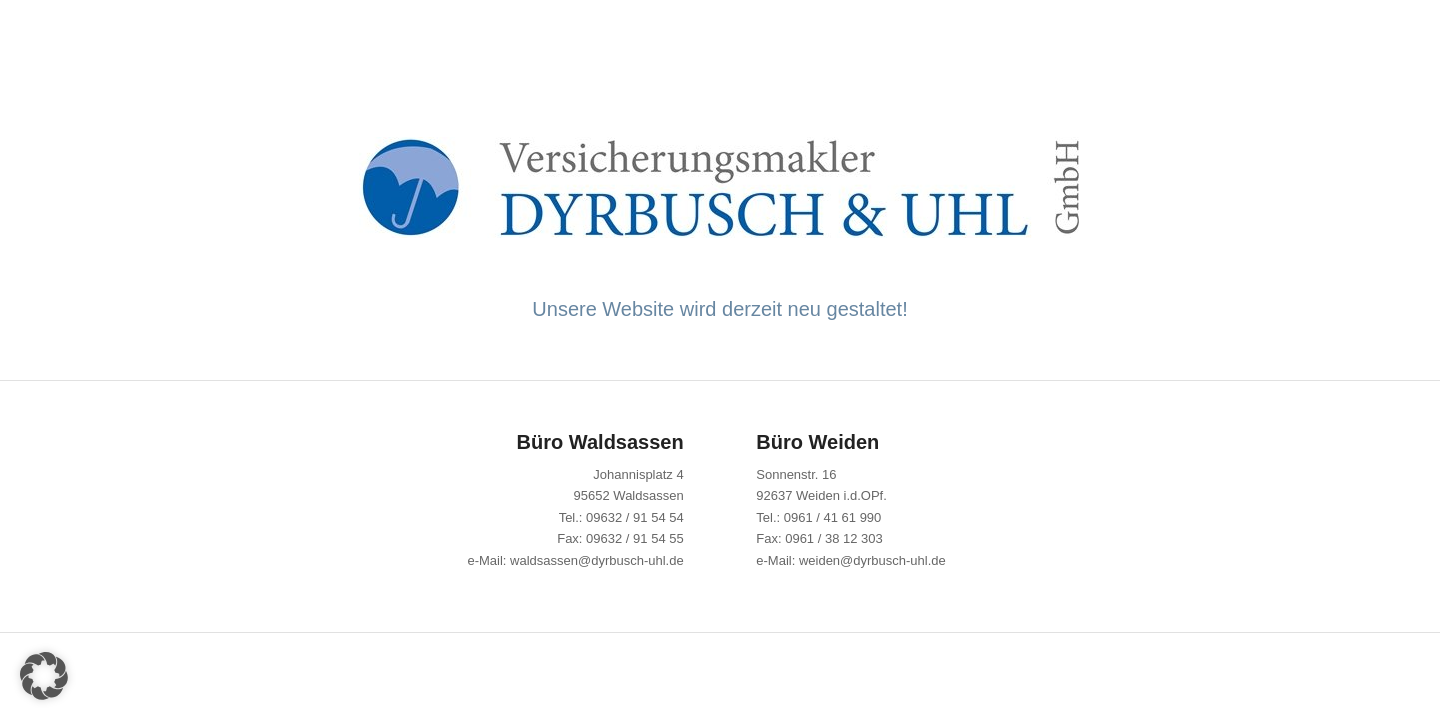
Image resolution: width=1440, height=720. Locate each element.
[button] (44, 676)
